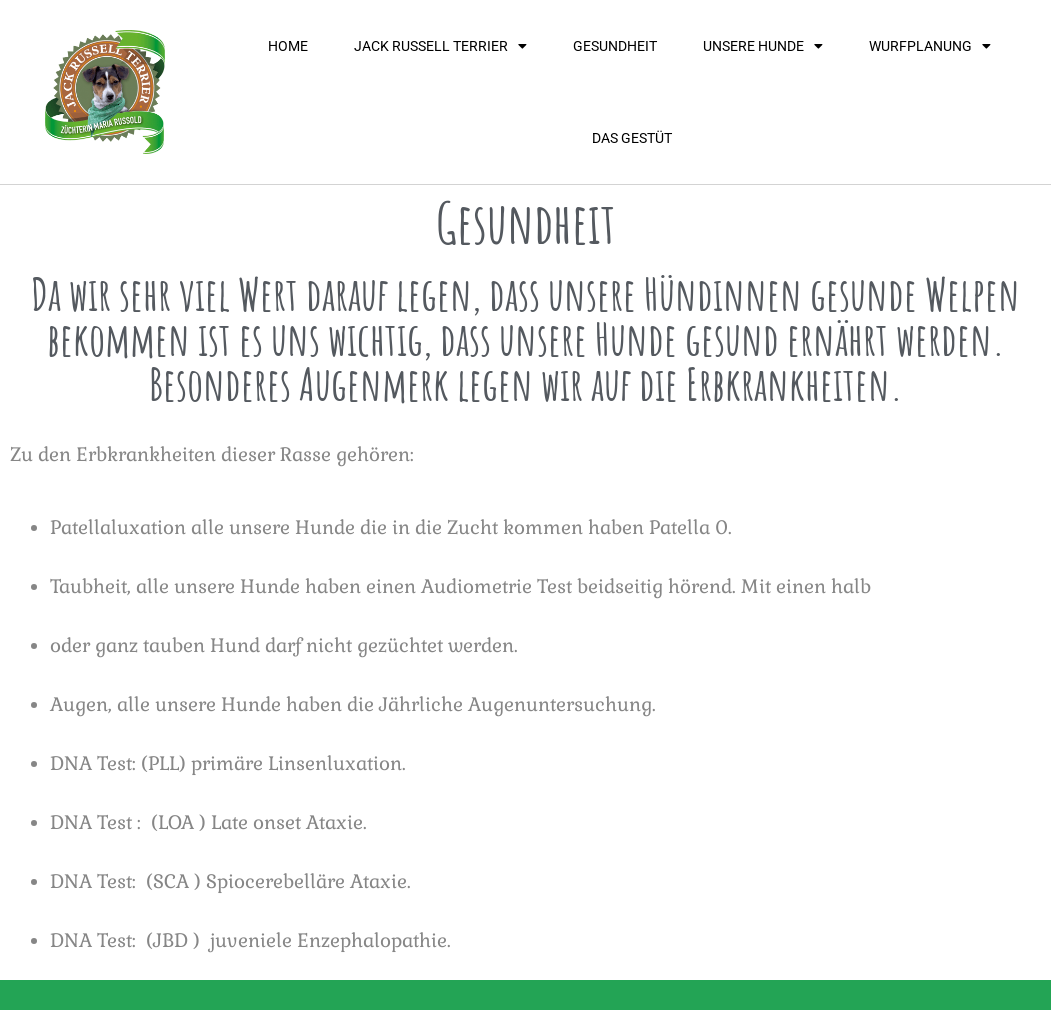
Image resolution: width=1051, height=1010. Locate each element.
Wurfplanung (930, 46)
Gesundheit (615, 46)
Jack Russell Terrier (440, 46)
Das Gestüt (632, 138)
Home (288, 46)
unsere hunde (763, 46)
